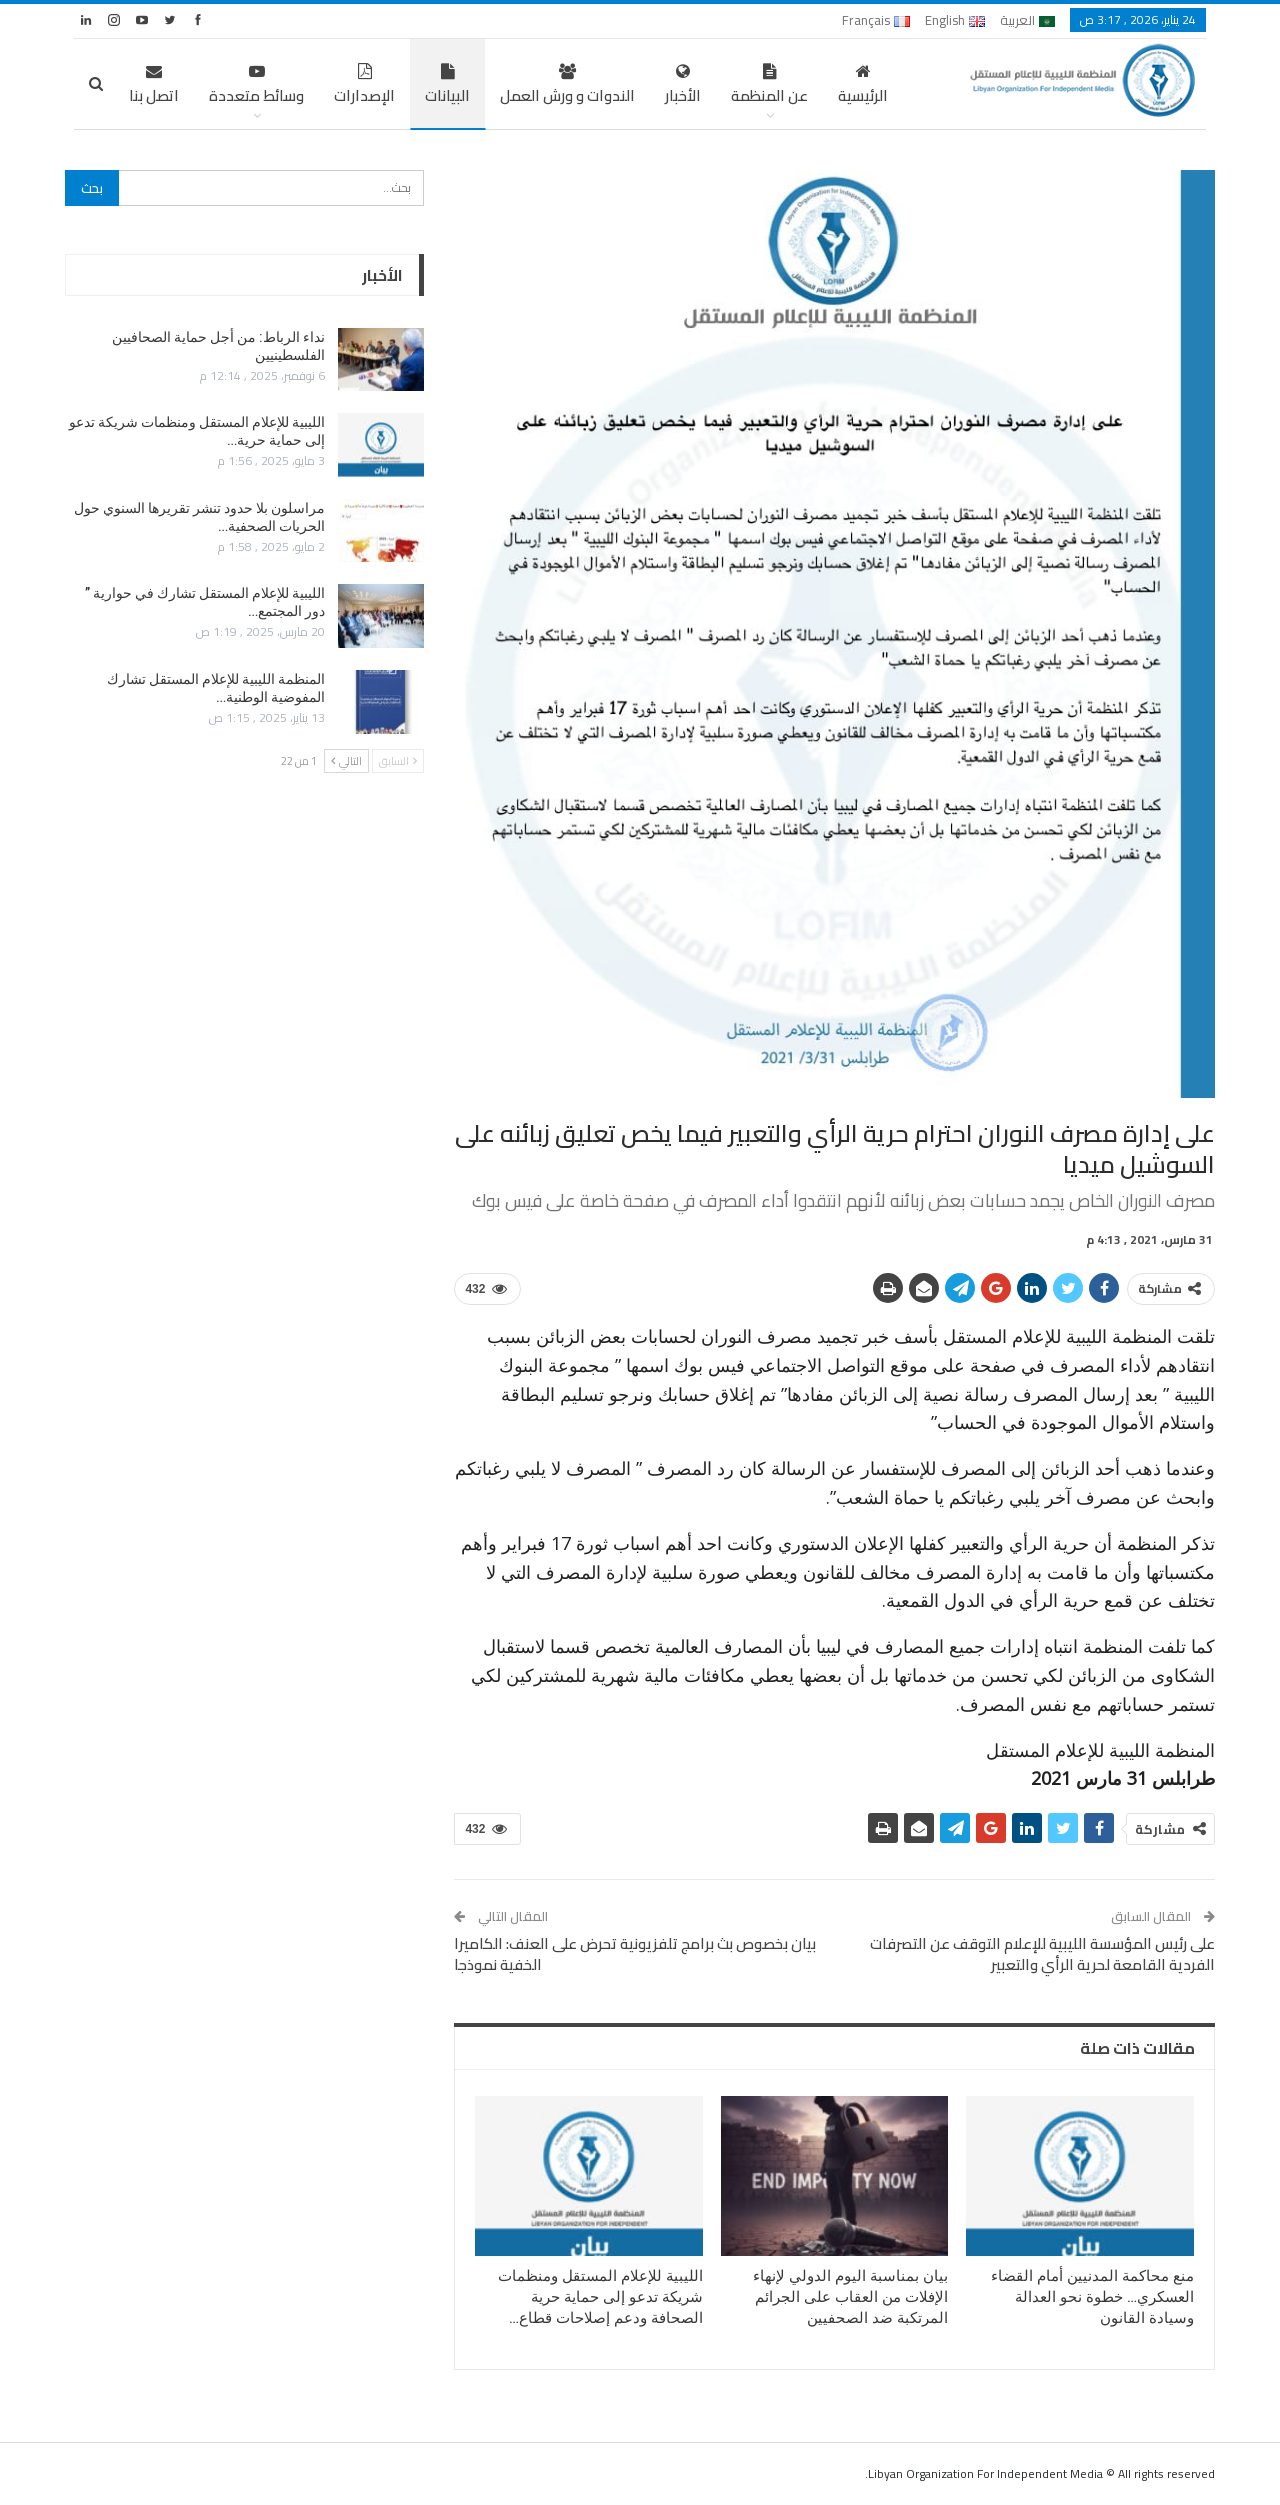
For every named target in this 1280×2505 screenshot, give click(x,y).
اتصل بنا (154, 86)
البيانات (447, 86)
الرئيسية (863, 86)
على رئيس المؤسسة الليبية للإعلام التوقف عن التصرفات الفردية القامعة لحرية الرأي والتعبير (1042, 1954)
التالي (346, 761)
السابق (398, 761)
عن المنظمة (769, 86)
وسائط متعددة (256, 86)
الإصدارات (364, 86)
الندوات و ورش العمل (567, 86)
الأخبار (683, 86)
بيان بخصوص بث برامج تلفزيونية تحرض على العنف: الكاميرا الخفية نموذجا (635, 1954)
